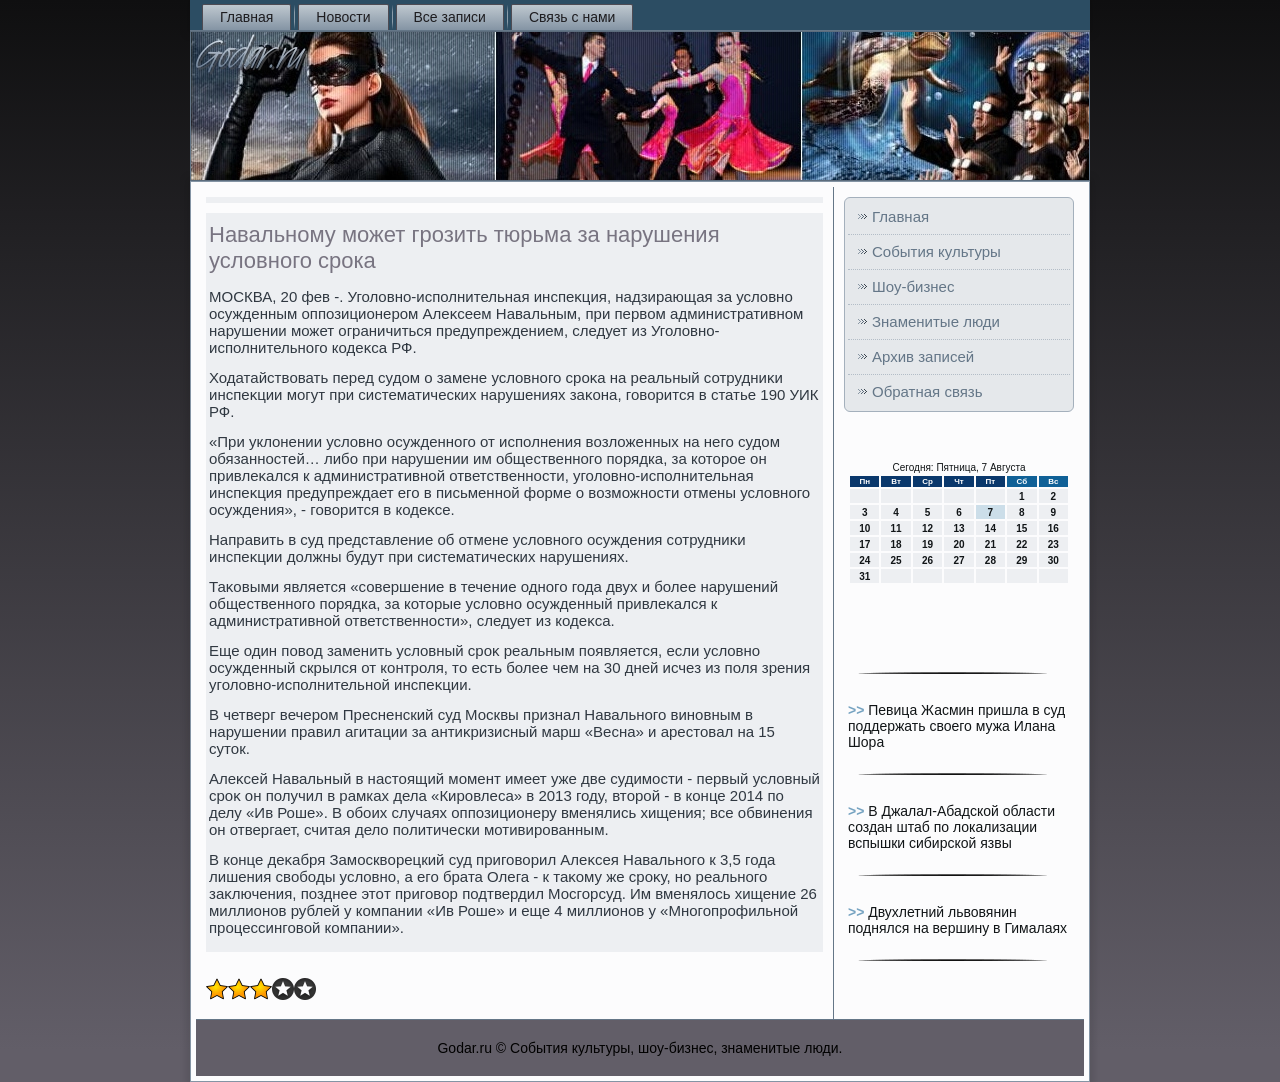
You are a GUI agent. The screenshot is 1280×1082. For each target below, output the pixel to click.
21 (990, 544)
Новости (343, 17)
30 (1053, 560)
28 (990, 560)
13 (958, 528)
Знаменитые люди (936, 321)
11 (896, 528)
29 (1021, 560)
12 (927, 528)
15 (1021, 528)
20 (958, 544)
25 (896, 560)
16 (1053, 528)
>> (858, 710)
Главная (246, 17)
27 (958, 560)
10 (864, 528)
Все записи (450, 17)
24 (864, 560)
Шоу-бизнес (913, 286)
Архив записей (923, 356)
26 (927, 560)
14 (990, 528)
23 (1053, 544)
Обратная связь (927, 391)
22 (1021, 544)
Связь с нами (572, 17)
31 (864, 576)
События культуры (936, 251)
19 (927, 544)
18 (896, 544)
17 (864, 544)
